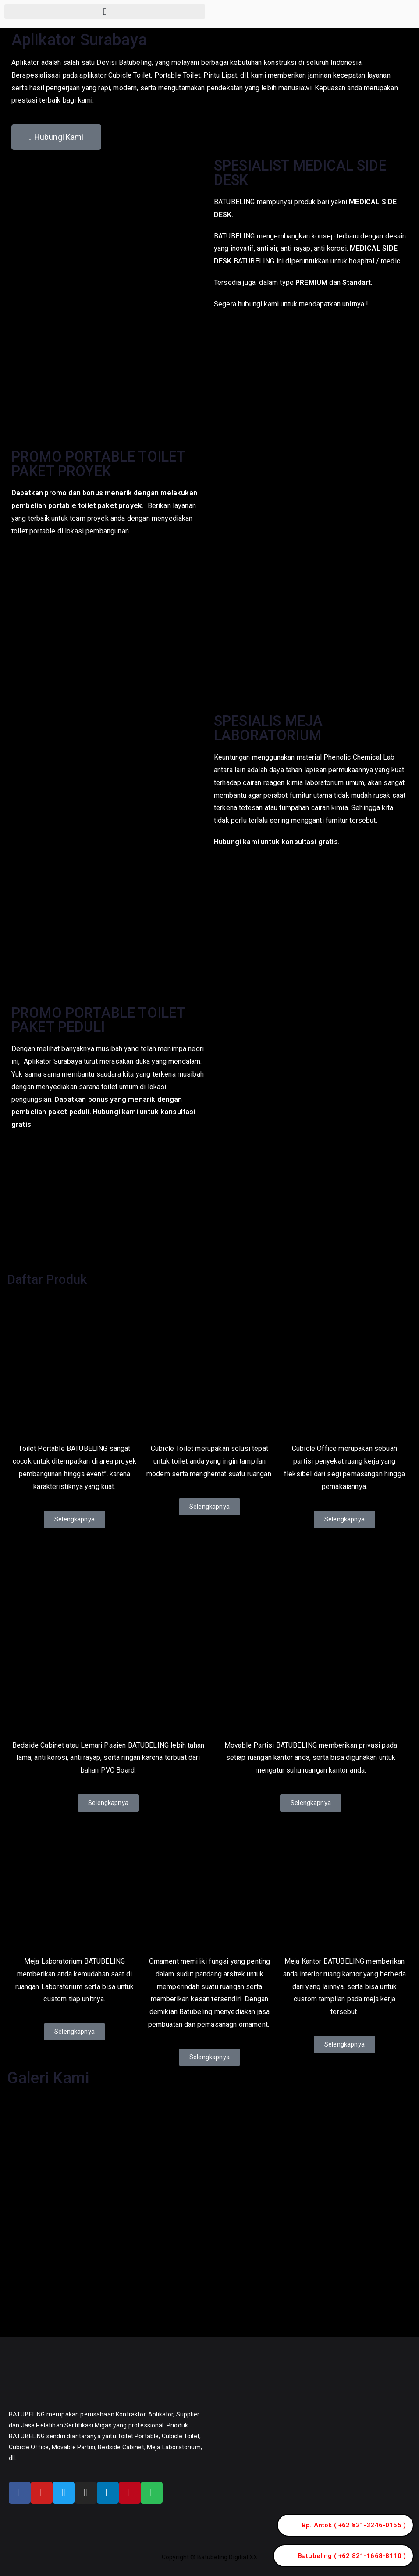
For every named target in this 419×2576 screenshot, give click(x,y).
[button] (104, 11)
